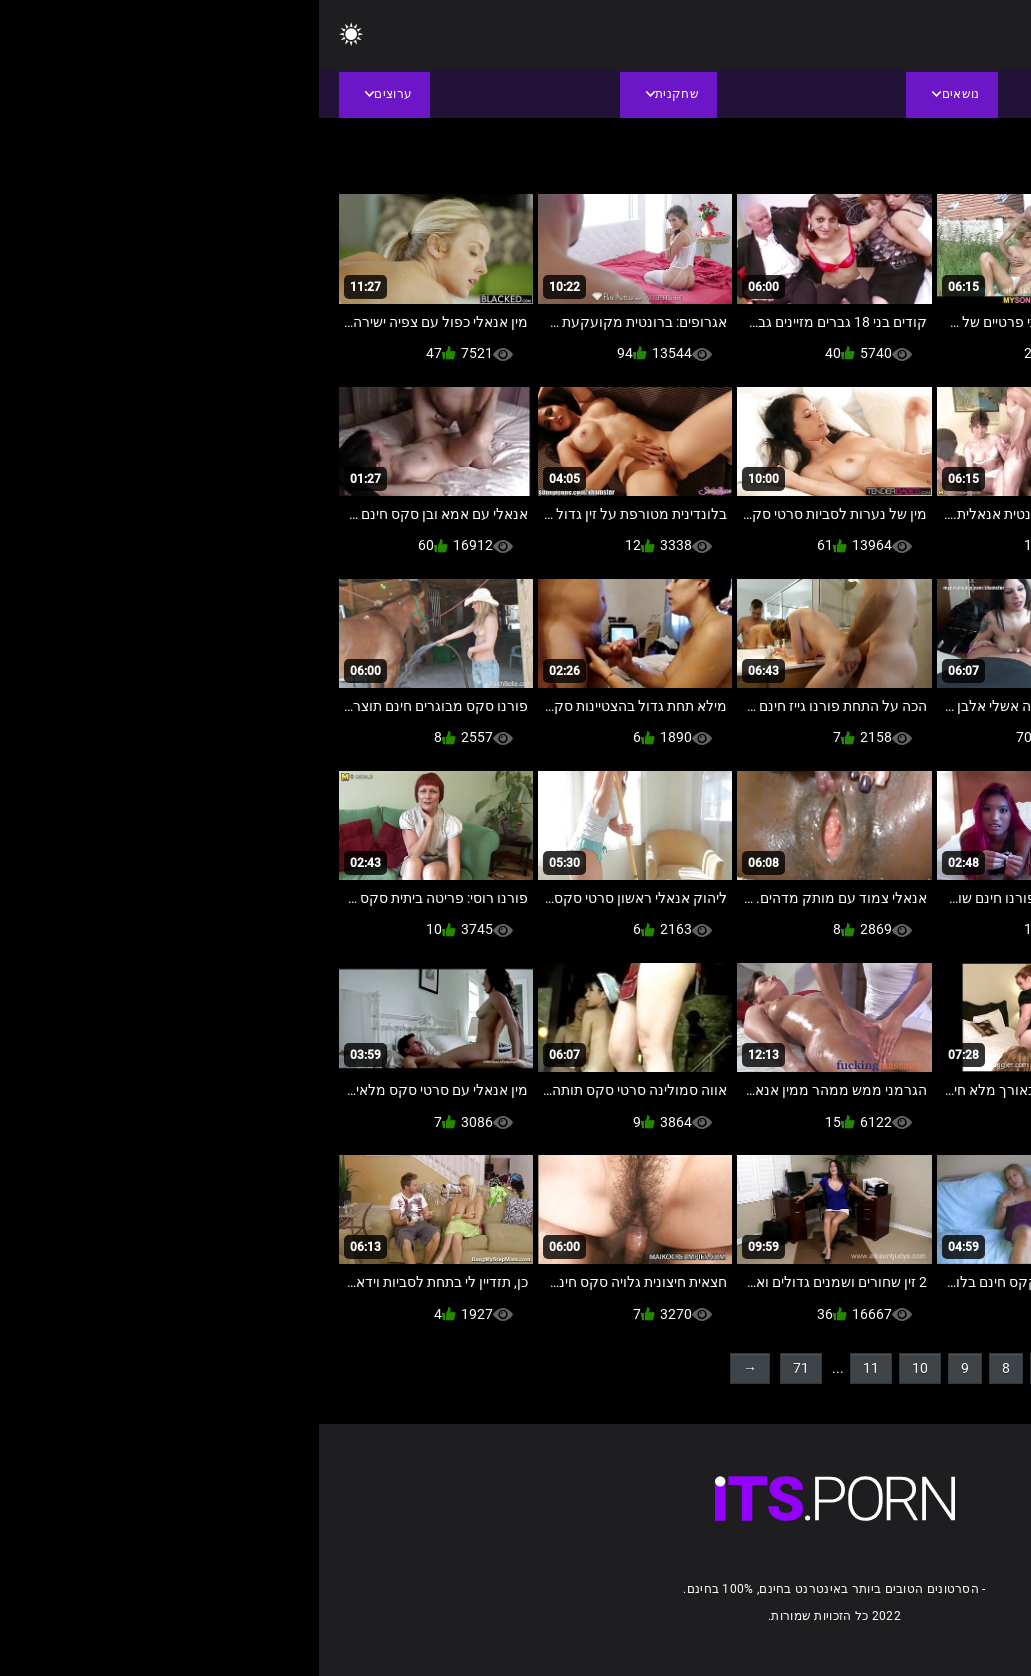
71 (482, 1368)
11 (552, 1368)
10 (601, 1368)
